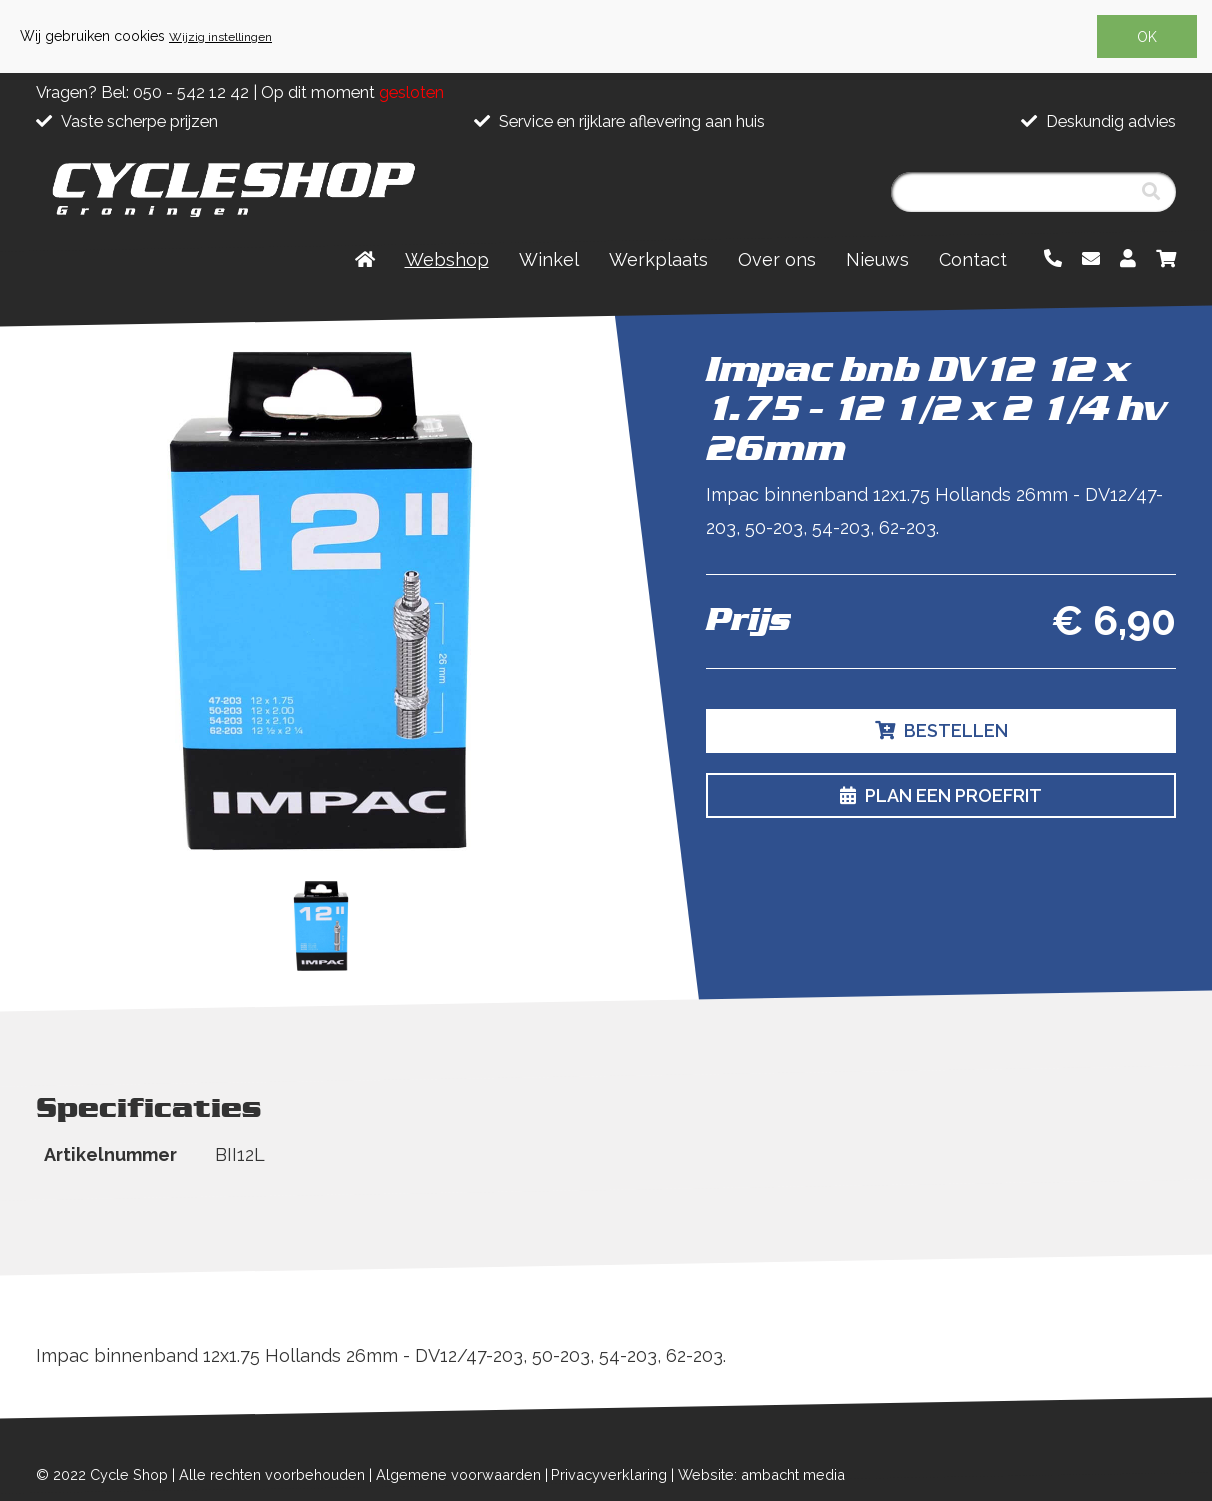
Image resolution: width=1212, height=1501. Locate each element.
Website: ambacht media (761, 1474)
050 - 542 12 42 (191, 92)
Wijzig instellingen (220, 37)
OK (1147, 37)
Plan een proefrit (941, 795)
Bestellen (941, 730)
